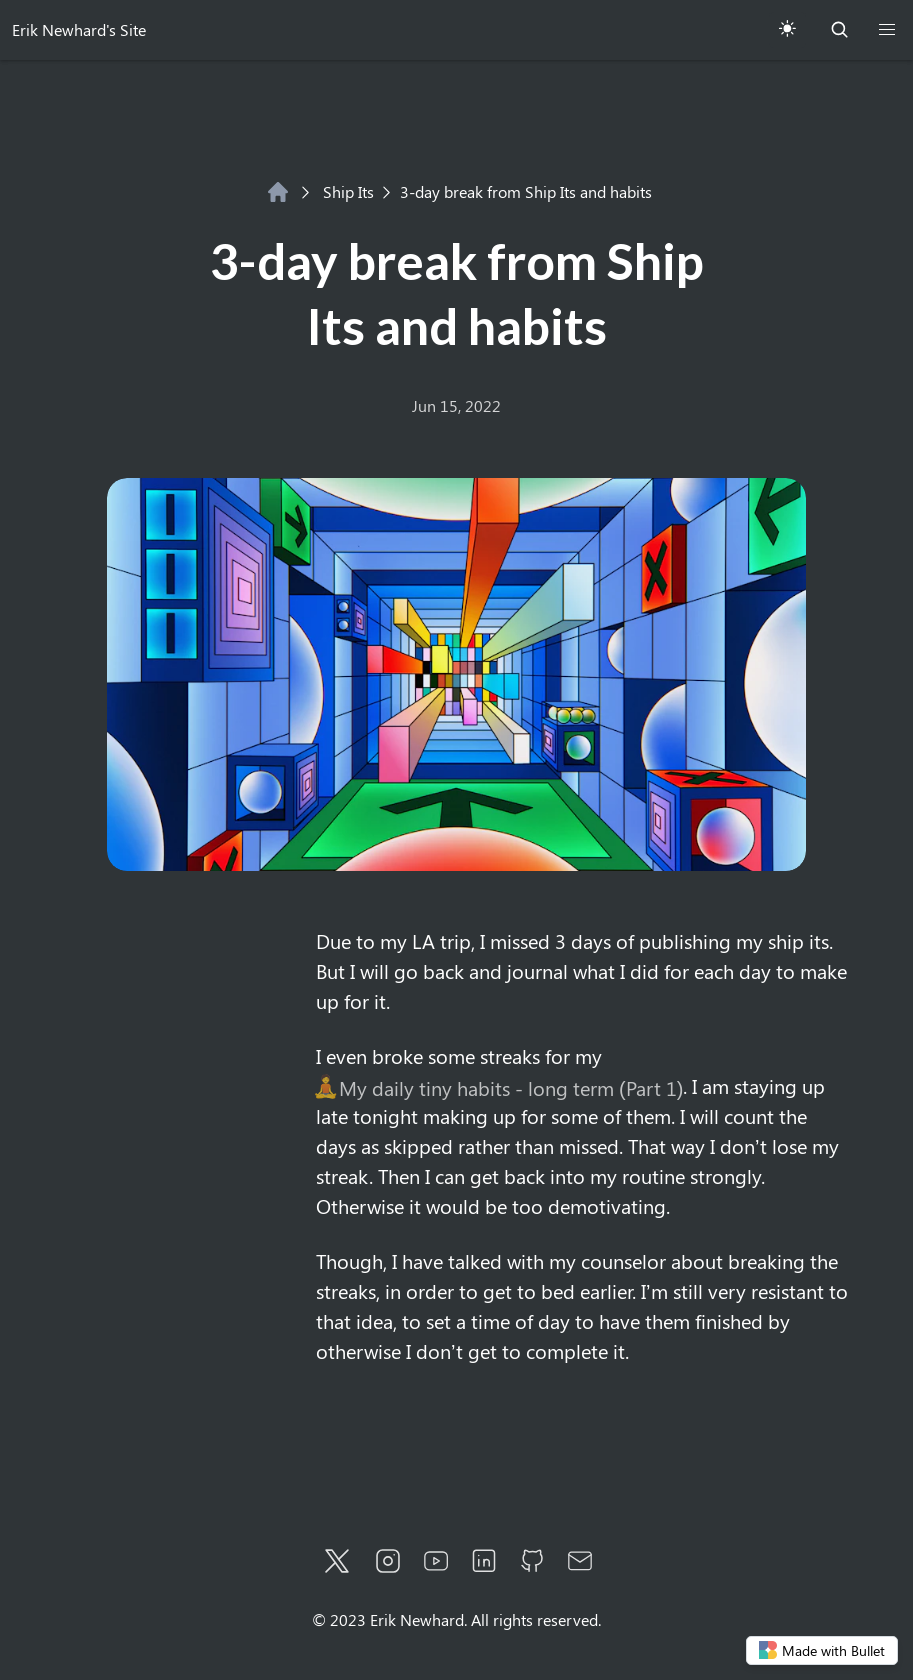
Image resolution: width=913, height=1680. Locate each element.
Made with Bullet (822, 1650)
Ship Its (337, 191)
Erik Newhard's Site (79, 29)
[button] (887, 30)
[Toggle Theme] (787, 30)
